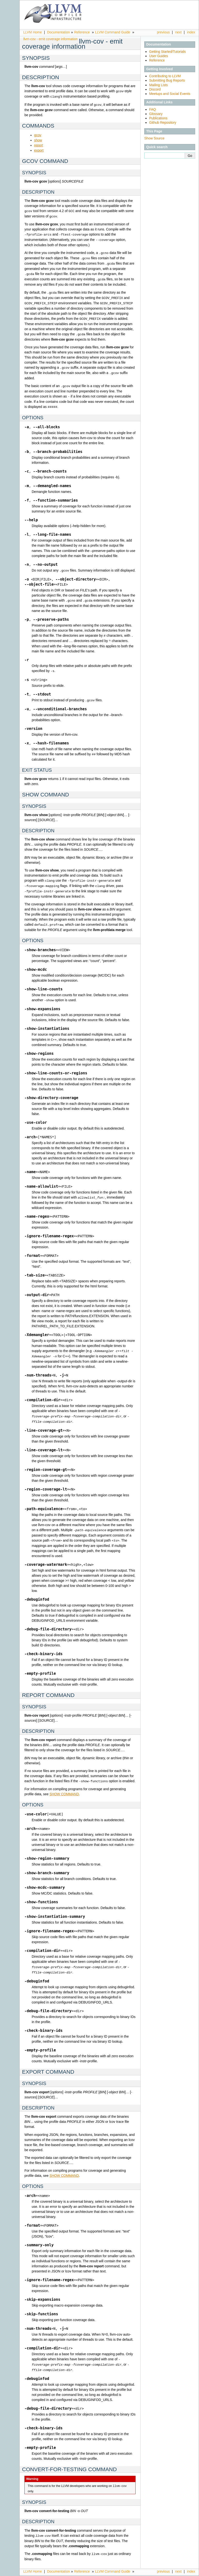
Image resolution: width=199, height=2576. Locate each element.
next (178, 32)
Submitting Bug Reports (167, 80)
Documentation (58, 32)
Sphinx (185, 2572)
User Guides (158, 56)
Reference (82, 32)
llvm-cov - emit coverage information (50, 39)
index (191, 32)
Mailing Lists (158, 85)
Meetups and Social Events (169, 94)
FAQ (152, 109)
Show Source (154, 138)
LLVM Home (32, 32)
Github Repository (162, 122)
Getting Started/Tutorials (167, 52)
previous (163, 32)
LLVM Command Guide (112, 32)
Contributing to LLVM (165, 76)
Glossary (155, 114)
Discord (155, 89)
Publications (158, 118)
